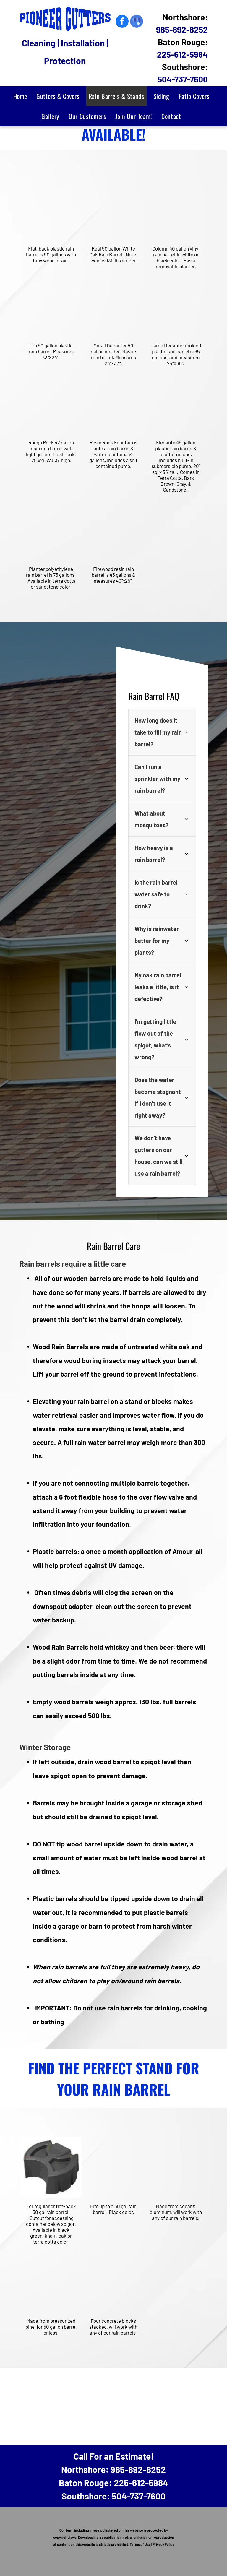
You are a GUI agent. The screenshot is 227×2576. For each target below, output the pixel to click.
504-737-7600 (183, 79)
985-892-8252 (182, 30)
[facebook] (122, 22)
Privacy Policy (163, 2544)
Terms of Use (140, 2544)
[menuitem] (22, 96)
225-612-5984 (182, 54)
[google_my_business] (136, 22)
